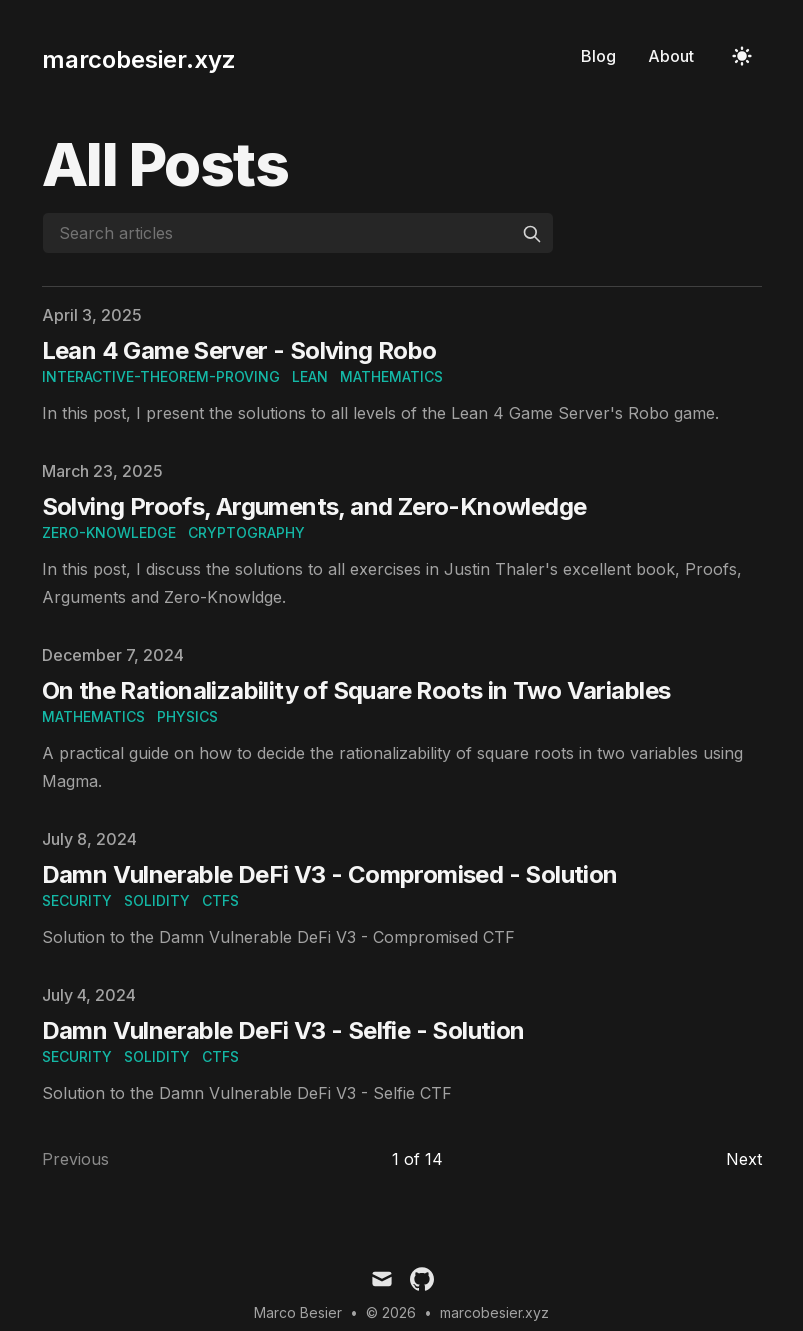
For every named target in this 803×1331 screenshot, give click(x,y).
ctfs (220, 900)
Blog (598, 56)
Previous (75, 1159)
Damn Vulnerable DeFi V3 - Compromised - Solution (330, 874)
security (77, 900)
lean (310, 376)
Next (744, 1159)
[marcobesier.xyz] (139, 56)
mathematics (391, 376)
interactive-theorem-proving (161, 376)
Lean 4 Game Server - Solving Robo (239, 350)
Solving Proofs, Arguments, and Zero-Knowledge (314, 506)
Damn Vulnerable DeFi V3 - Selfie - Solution (283, 1030)
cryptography (246, 532)
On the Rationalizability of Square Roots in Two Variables (356, 690)
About (671, 56)
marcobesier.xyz (494, 1312)
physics (187, 716)
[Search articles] (298, 233)
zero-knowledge (109, 532)
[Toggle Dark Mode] (742, 56)
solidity (157, 900)
